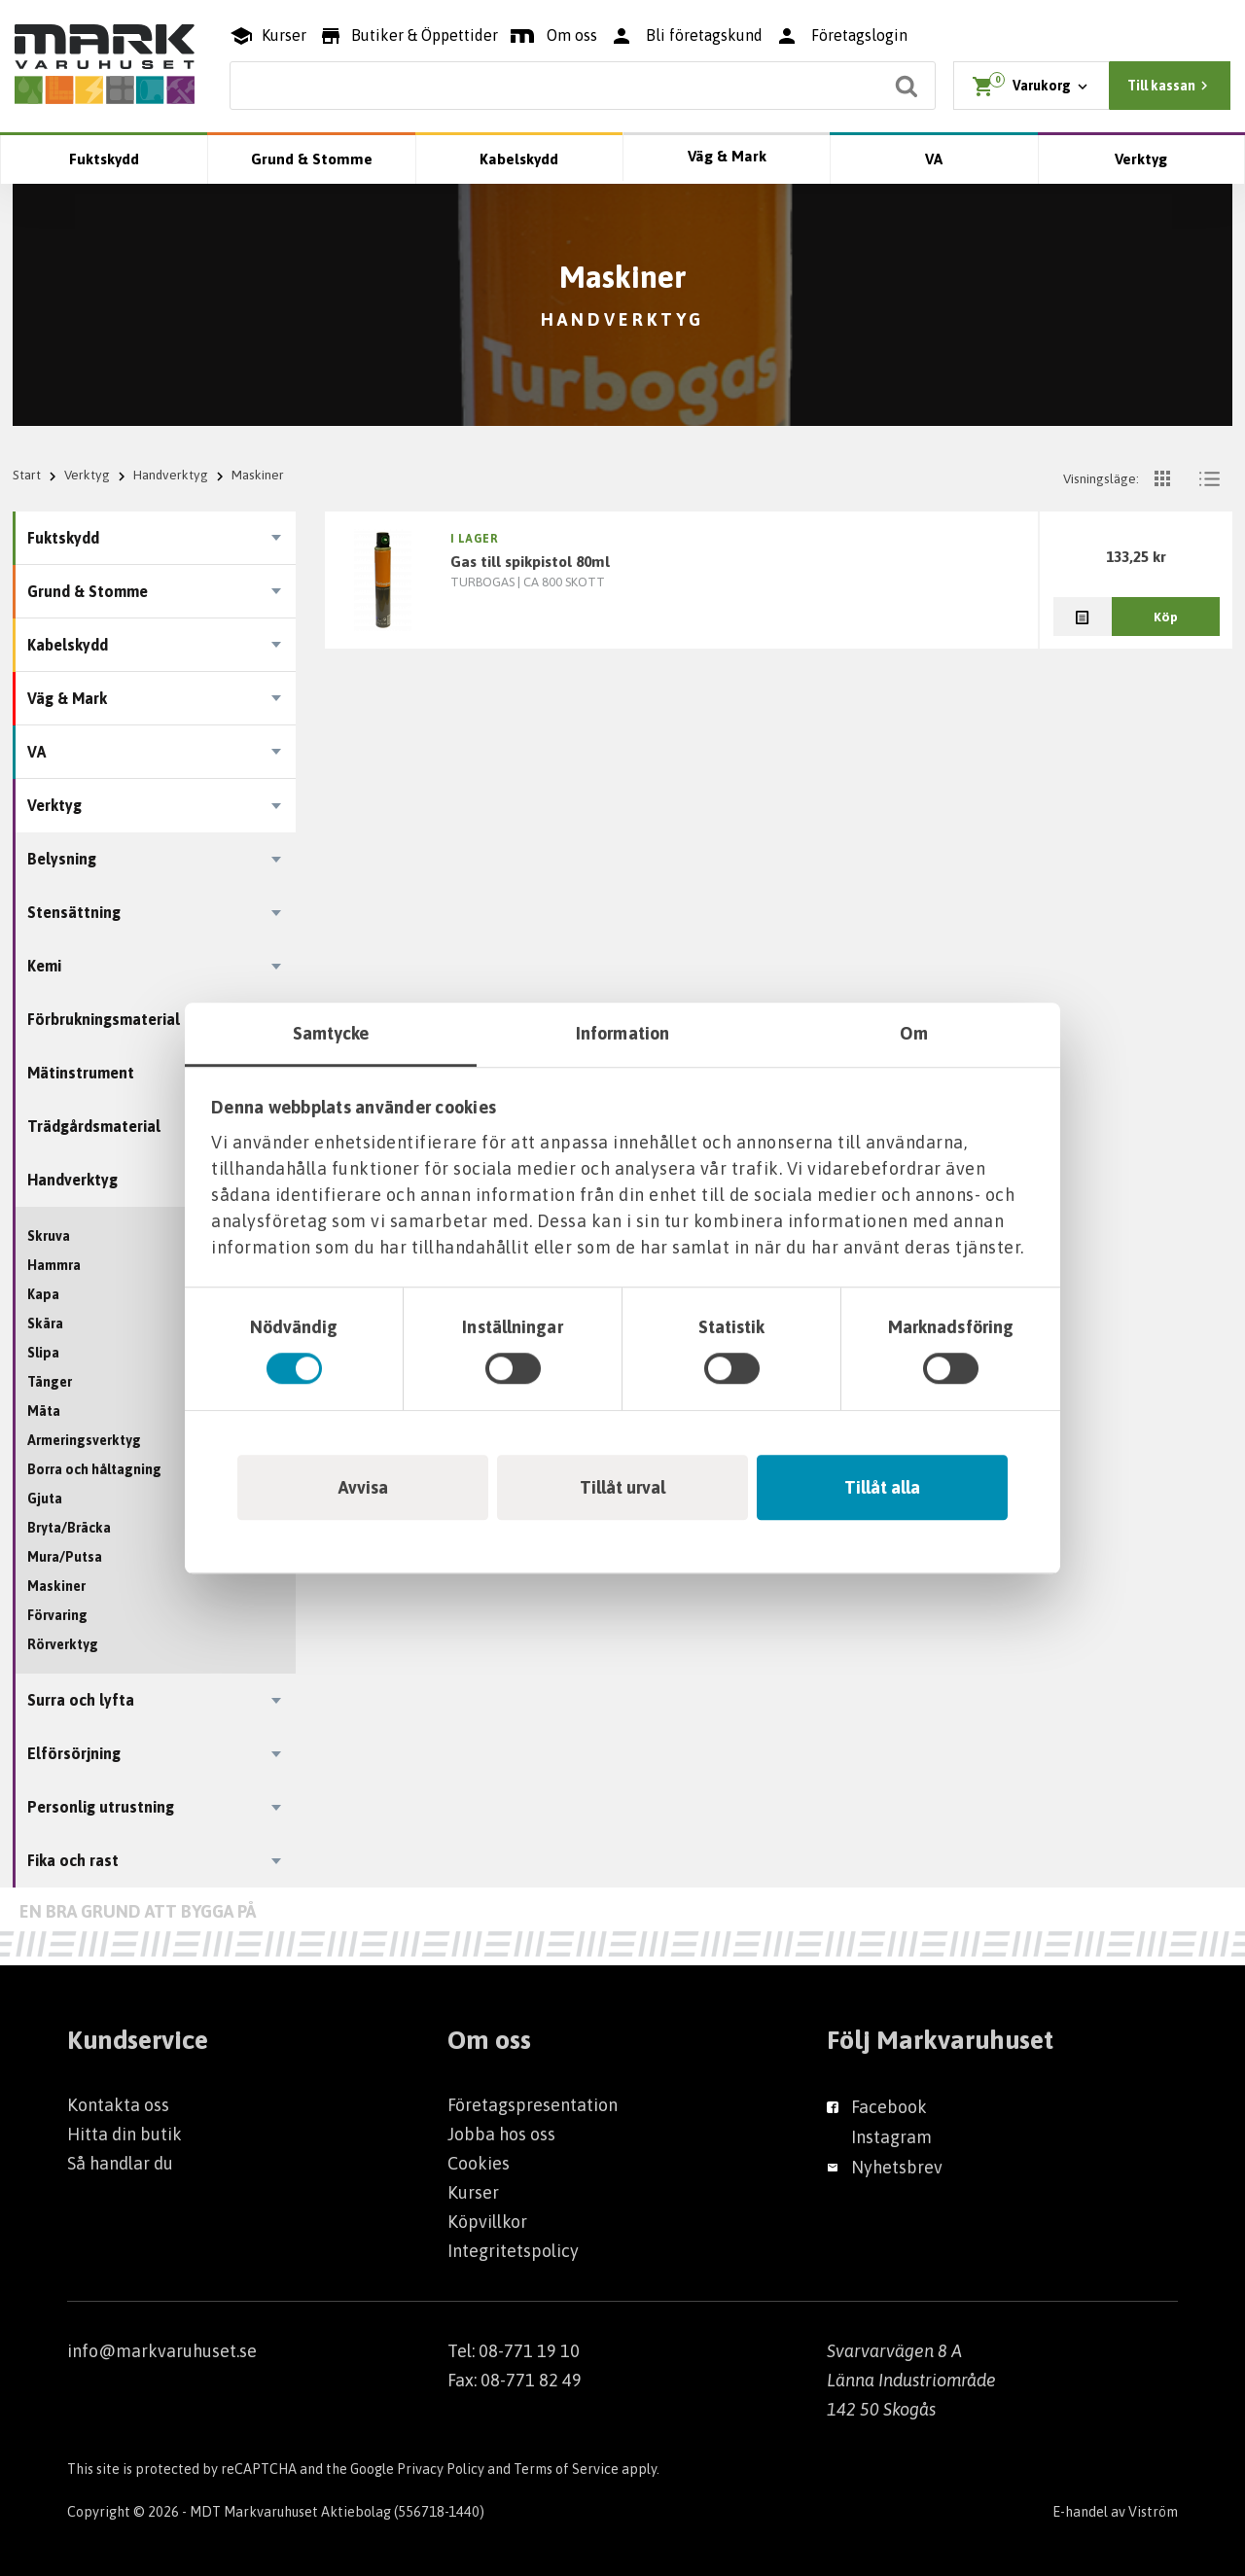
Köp (1166, 616)
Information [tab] (622, 1033)
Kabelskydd (519, 159)
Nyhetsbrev (897, 2167)
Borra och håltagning (94, 1469)
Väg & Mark (727, 156)
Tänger (49, 1382)
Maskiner (56, 1586)
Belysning (61, 858)
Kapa (43, 1294)
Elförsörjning (74, 1753)
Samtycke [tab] (331, 1033)
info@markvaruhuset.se (162, 2351)
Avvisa (363, 1487)
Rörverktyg (62, 1644)
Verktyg (1141, 159)
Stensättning (74, 912)
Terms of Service (566, 2469)
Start (27, 474)
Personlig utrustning (100, 1807)
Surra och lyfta (80, 1700)
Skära (45, 1323)
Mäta (43, 1411)
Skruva (48, 1236)
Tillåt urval (622, 1487)
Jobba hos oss (501, 2134)
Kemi (44, 965)
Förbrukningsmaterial (103, 1019)
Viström (1153, 2512)
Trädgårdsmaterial (93, 1126)
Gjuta (44, 1498)
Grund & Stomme (312, 159)
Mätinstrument (80, 1072)
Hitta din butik (124, 2134)
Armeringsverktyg (84, 1440)
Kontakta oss (118, 2105)
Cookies (478, 2163)
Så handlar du (120, 2163)
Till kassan (1170, 85)
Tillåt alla (882, 1487)
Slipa (43, 1352)
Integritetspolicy (513, 2251)
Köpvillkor (487, 2221)
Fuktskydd (104, 159)
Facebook (889, 2107)
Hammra (54, 1265)
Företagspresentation (532, 2105)
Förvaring (57, 1615)
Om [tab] (914, 1033)
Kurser (473, 2192)
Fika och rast (73, 1860)
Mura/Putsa (64, 1557)
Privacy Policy (440, 2469)
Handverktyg (170, 474)
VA (934, 159)
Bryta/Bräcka (69, 1527)
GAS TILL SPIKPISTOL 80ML (530, 561)
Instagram (891, 2137)
